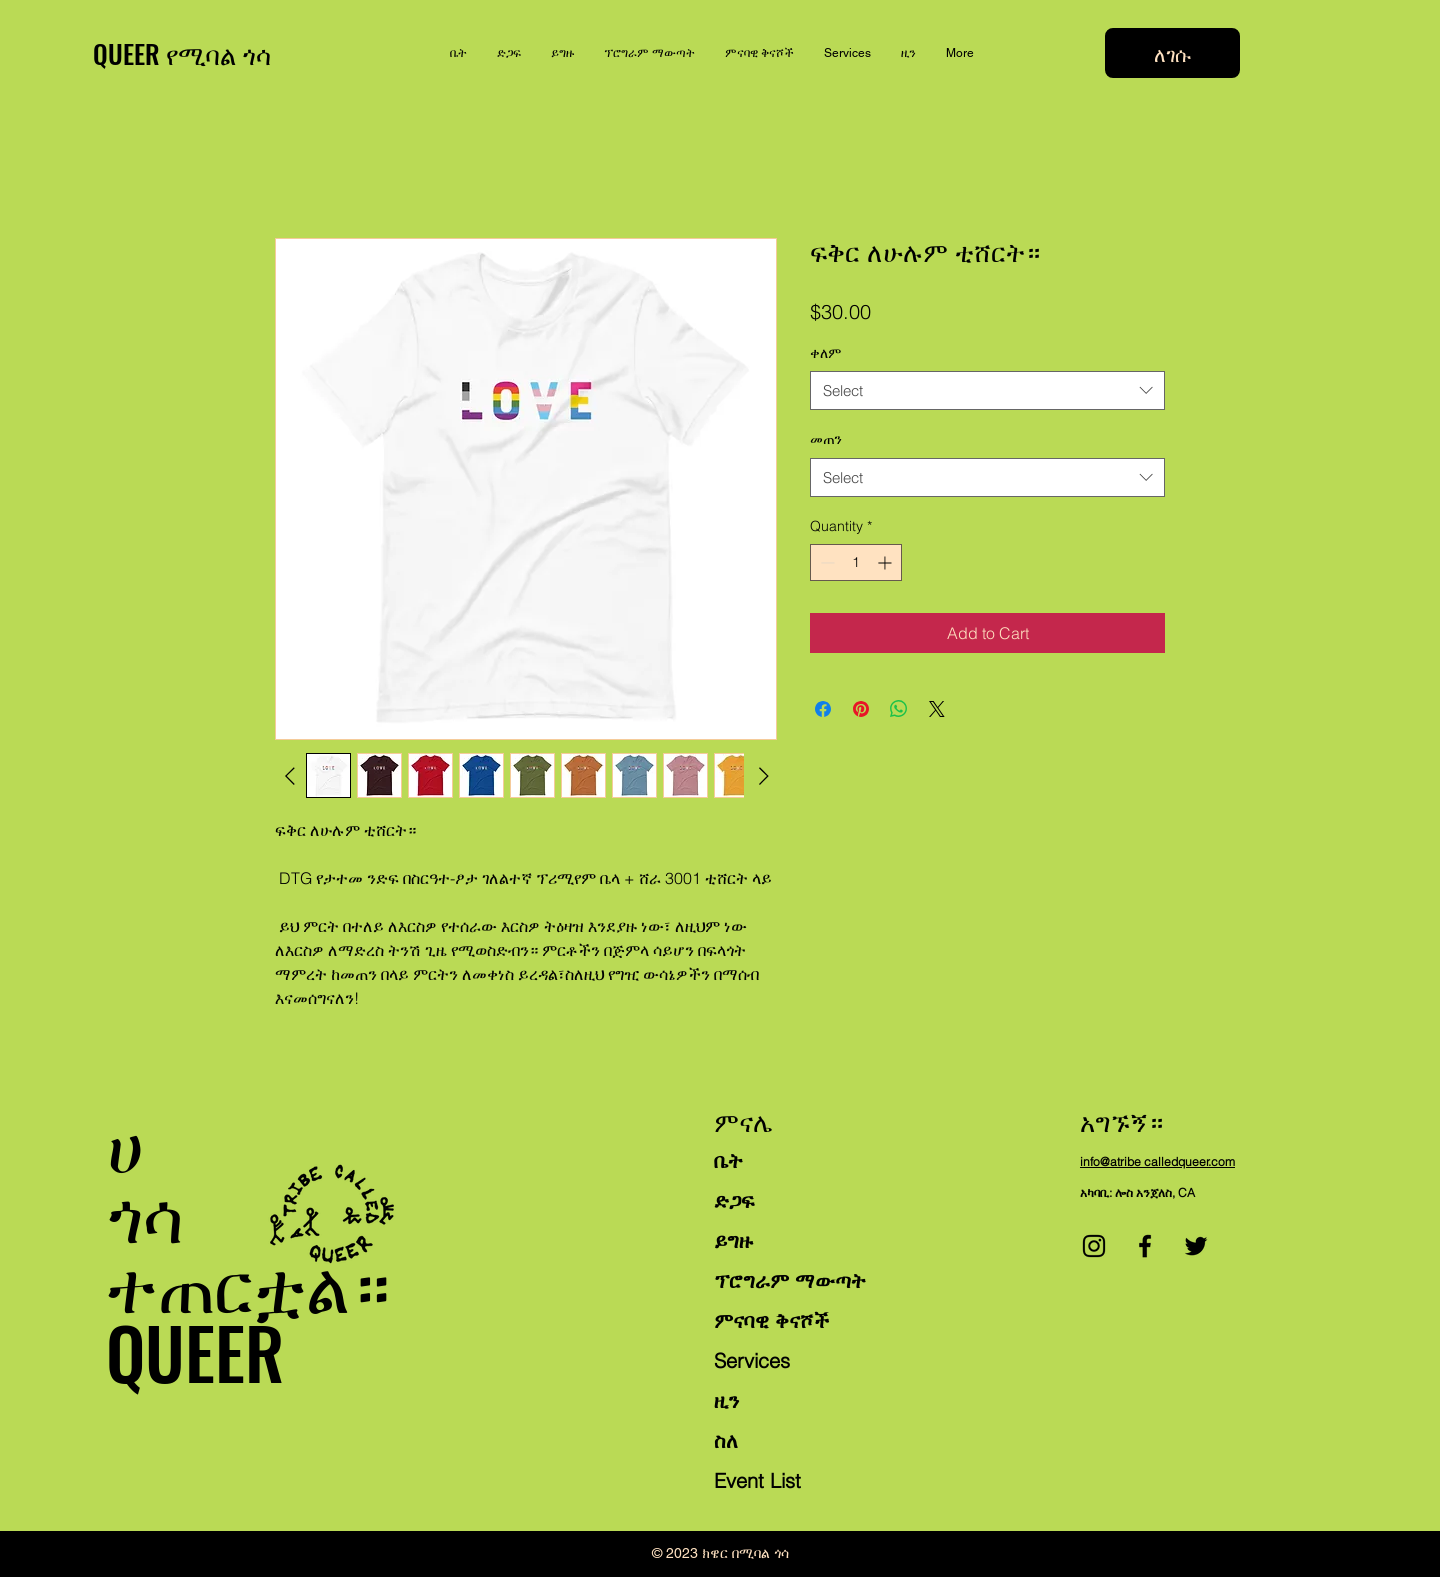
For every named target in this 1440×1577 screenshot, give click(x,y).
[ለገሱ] (1172, 53)
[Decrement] (825, 562)
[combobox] (987, 390)
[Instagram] (1094, 1246)
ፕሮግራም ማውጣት (790, 1280)
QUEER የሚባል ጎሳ (182, 53)
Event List (757, 1480)
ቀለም (825, 353)
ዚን (726, 1400)
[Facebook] (1145, 1246)
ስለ (726, 1440)
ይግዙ (733, 1240)
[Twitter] (1196, 1246)
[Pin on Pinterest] (861, 709)
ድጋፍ (734, 1200)
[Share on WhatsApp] (899, 709)
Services (752, 1360)
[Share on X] (937, 709)
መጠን (826, 439)
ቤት (728, 1160)
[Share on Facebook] (823, 709)
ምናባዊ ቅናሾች (771, 1320)
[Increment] (886, 562)
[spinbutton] (856, 562)
